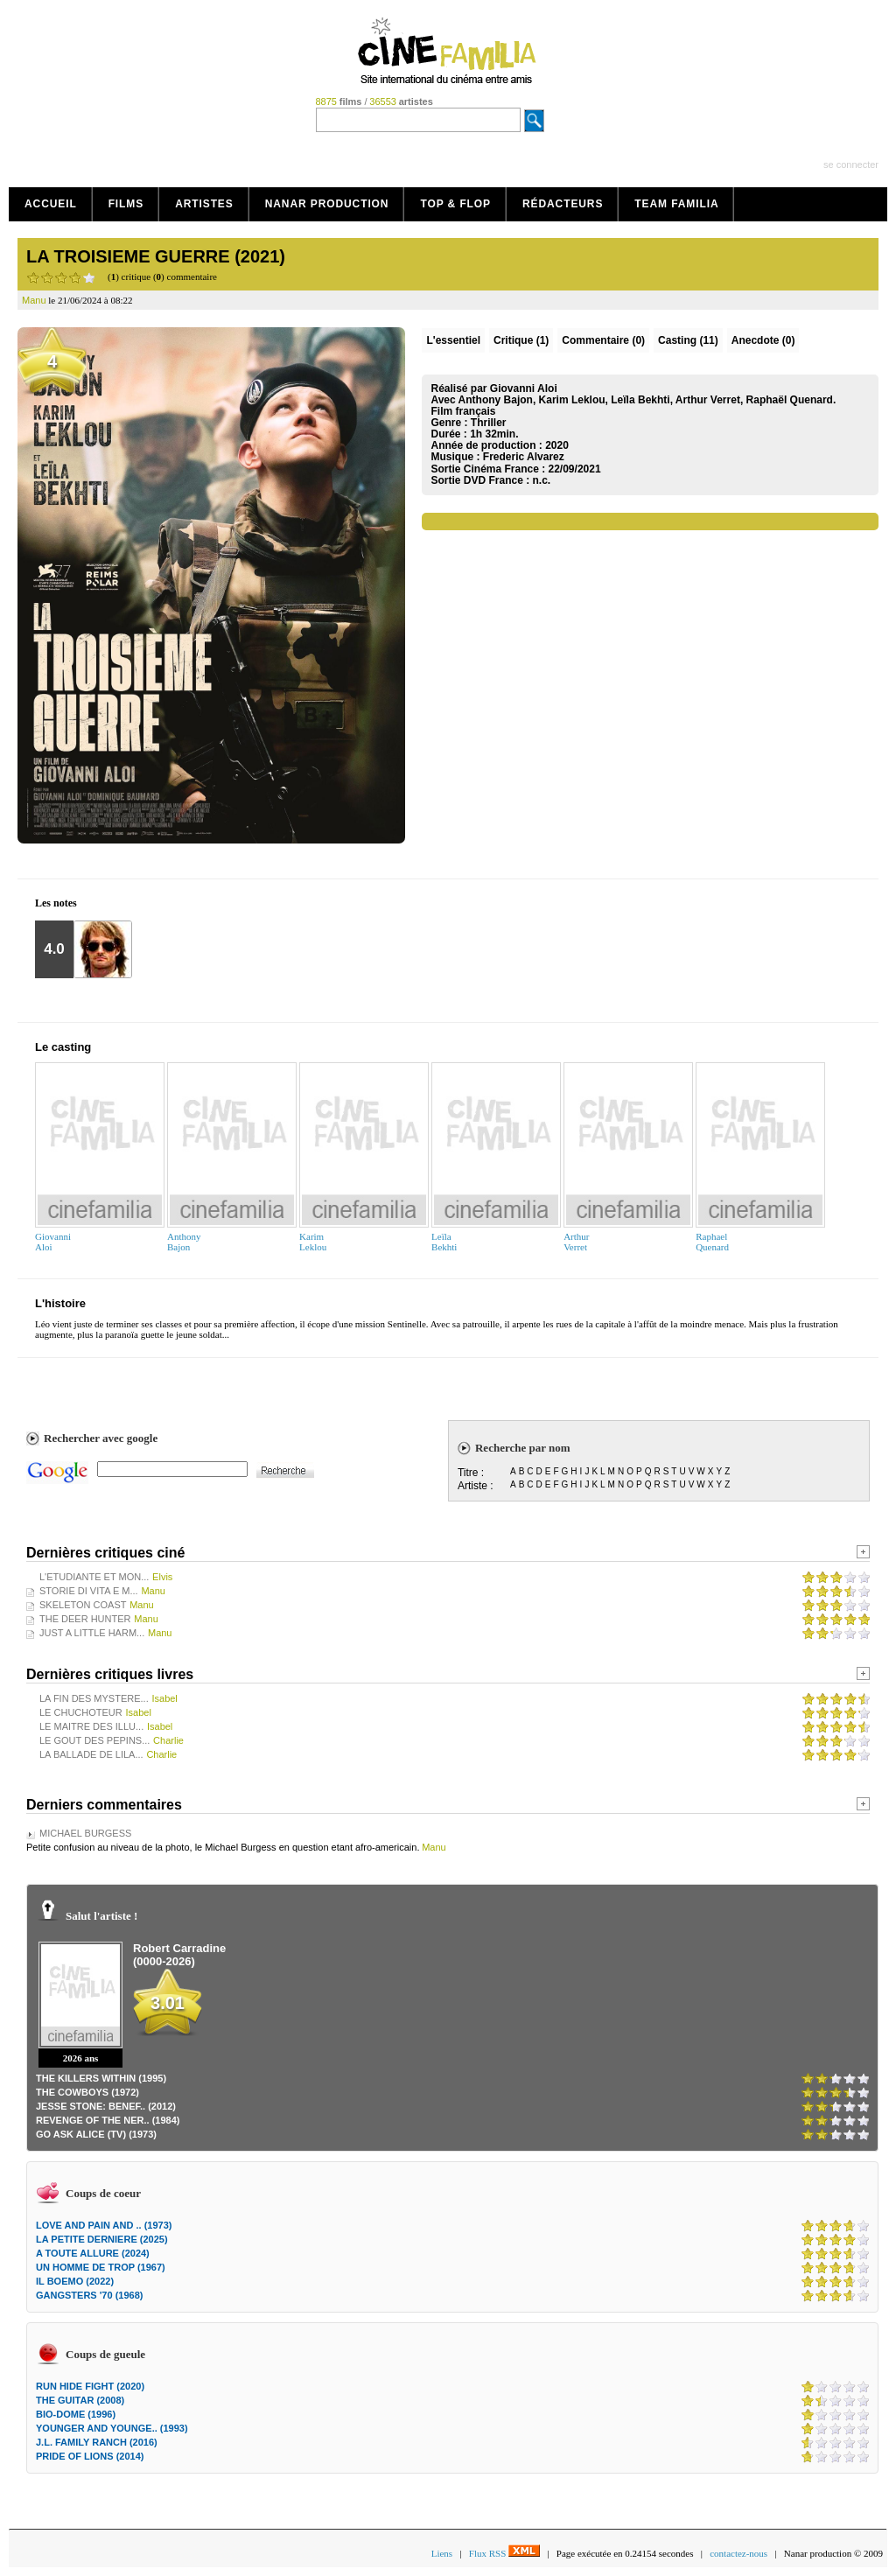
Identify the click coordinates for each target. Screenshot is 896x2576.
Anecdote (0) (763, 340)
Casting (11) (688, 340)
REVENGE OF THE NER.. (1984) (107, 2120)
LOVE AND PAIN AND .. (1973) (104, 2225)
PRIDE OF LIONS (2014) (90, 2456)
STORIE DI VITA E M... (88, 1591)
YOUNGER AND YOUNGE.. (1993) (112, 2428)
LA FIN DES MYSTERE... (94, 1698)
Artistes (204, 204)
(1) (521, 340)
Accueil (50, 204)
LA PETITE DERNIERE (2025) (102, 2239)
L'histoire (60, 1303)
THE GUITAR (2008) (80, 2400)
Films (126, 204)
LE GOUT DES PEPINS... (94, 1740)
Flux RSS (504, 2553)
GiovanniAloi (53, 1241)
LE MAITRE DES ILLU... (91, 1726)
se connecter (850, 164)
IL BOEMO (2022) (75, 2281)
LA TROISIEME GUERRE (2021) (155, 256)
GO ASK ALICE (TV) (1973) (96, 2134)
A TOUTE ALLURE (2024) (93, 2253)
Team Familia (676, 204)
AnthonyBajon (184, 1241)
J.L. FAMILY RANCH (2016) (97, 2442)
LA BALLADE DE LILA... (91, 1754)
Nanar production (327, 204)
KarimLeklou (312, 1241)
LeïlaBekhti (444, 1241)
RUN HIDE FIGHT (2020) (90, 2386)
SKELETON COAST (82, 1605)
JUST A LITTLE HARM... (91, 1633)
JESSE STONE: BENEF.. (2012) (106, 2106)
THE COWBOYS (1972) (87, 2092)
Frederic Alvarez (523, 457)
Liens (441, 2553)
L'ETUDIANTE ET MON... (94, 1577)
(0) (603, 340)
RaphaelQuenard (712, 1241)
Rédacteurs (562, 204)
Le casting (63, 1047)
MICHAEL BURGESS (85, 1833)
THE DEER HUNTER (85, 1619)
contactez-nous (738, 2553)
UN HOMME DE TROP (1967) (100, 2267)
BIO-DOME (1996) (76, 2414)
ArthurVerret (576, 1241)
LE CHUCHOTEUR (80, 1712)
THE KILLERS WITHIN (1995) (101, 2078)
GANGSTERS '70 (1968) (89, 2295)
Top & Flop (455, 204)
